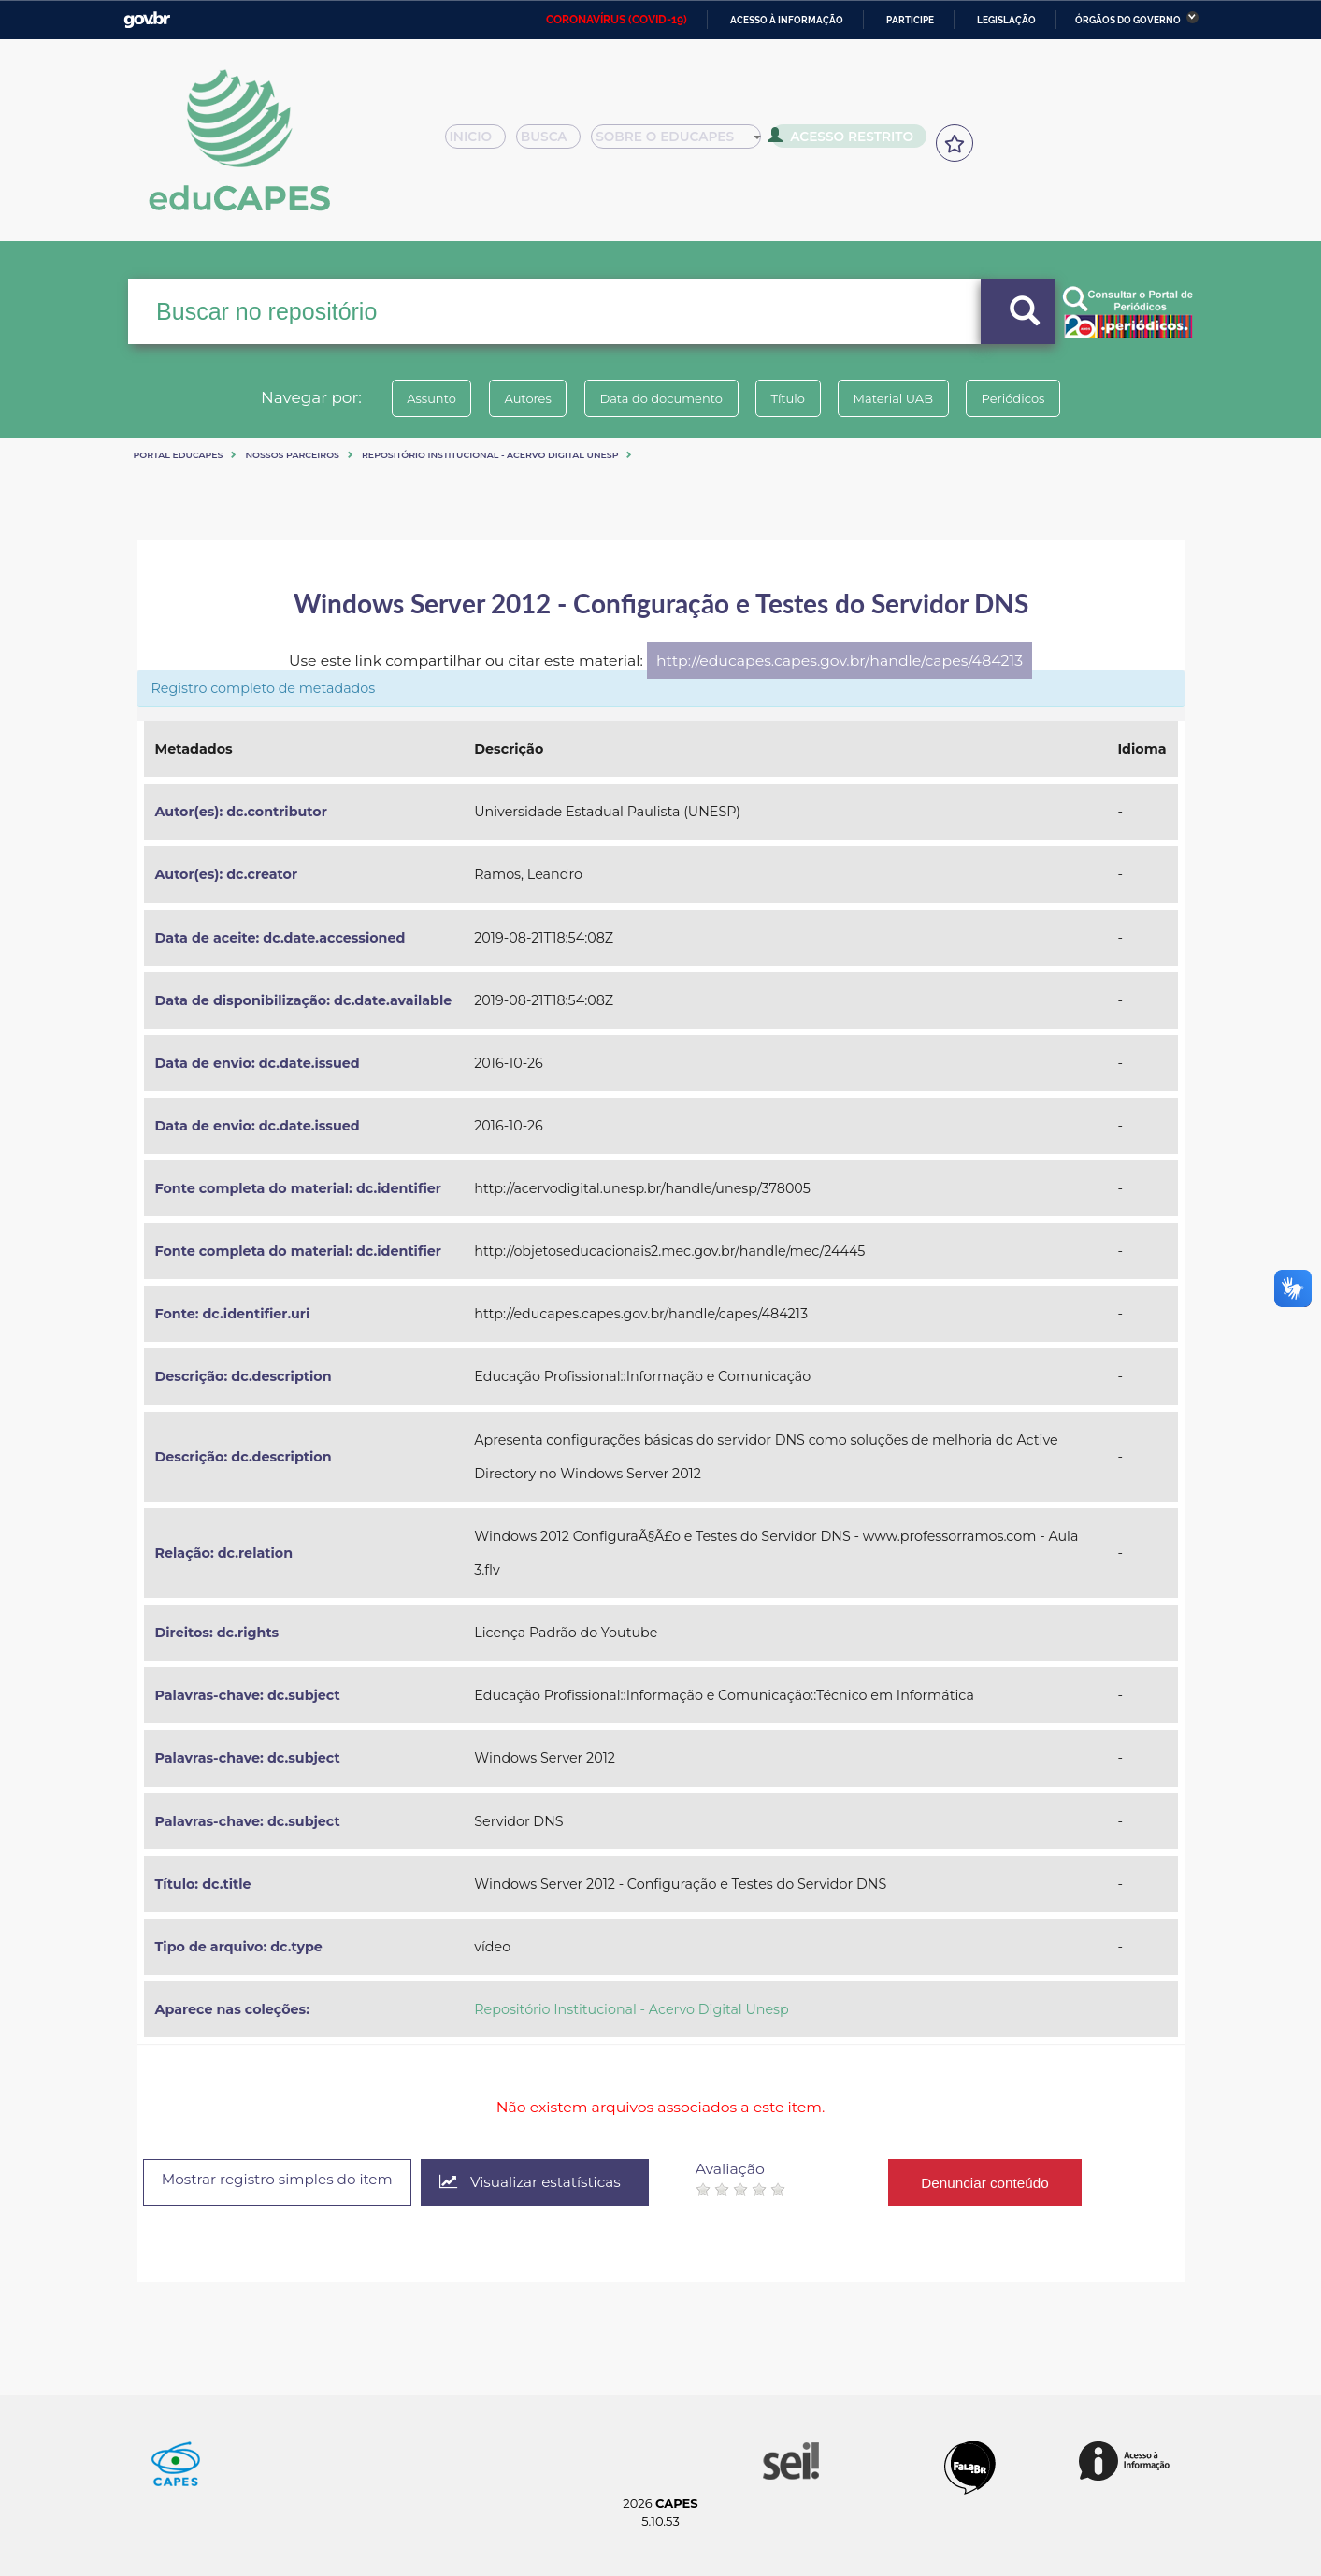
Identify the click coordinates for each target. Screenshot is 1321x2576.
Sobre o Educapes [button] (685, 142)
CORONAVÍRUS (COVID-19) (616, 19)
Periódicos (1034, 398)
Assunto (411, 398)
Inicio (481, 142)
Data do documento (657, 398)
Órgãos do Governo (1128, 20)
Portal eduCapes (178, 455)
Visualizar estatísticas (550, 2183)
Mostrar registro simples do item (286, 2181)
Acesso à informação (786, 20)
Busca (555, 142)
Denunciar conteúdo (1009, 2182)
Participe (910, 20)
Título (792, 398)
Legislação (1006, 20)
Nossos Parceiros (292, 455)
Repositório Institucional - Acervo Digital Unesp (490, 455)
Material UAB (905, 398)
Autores (515, 398)
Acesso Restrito (848, 140)
